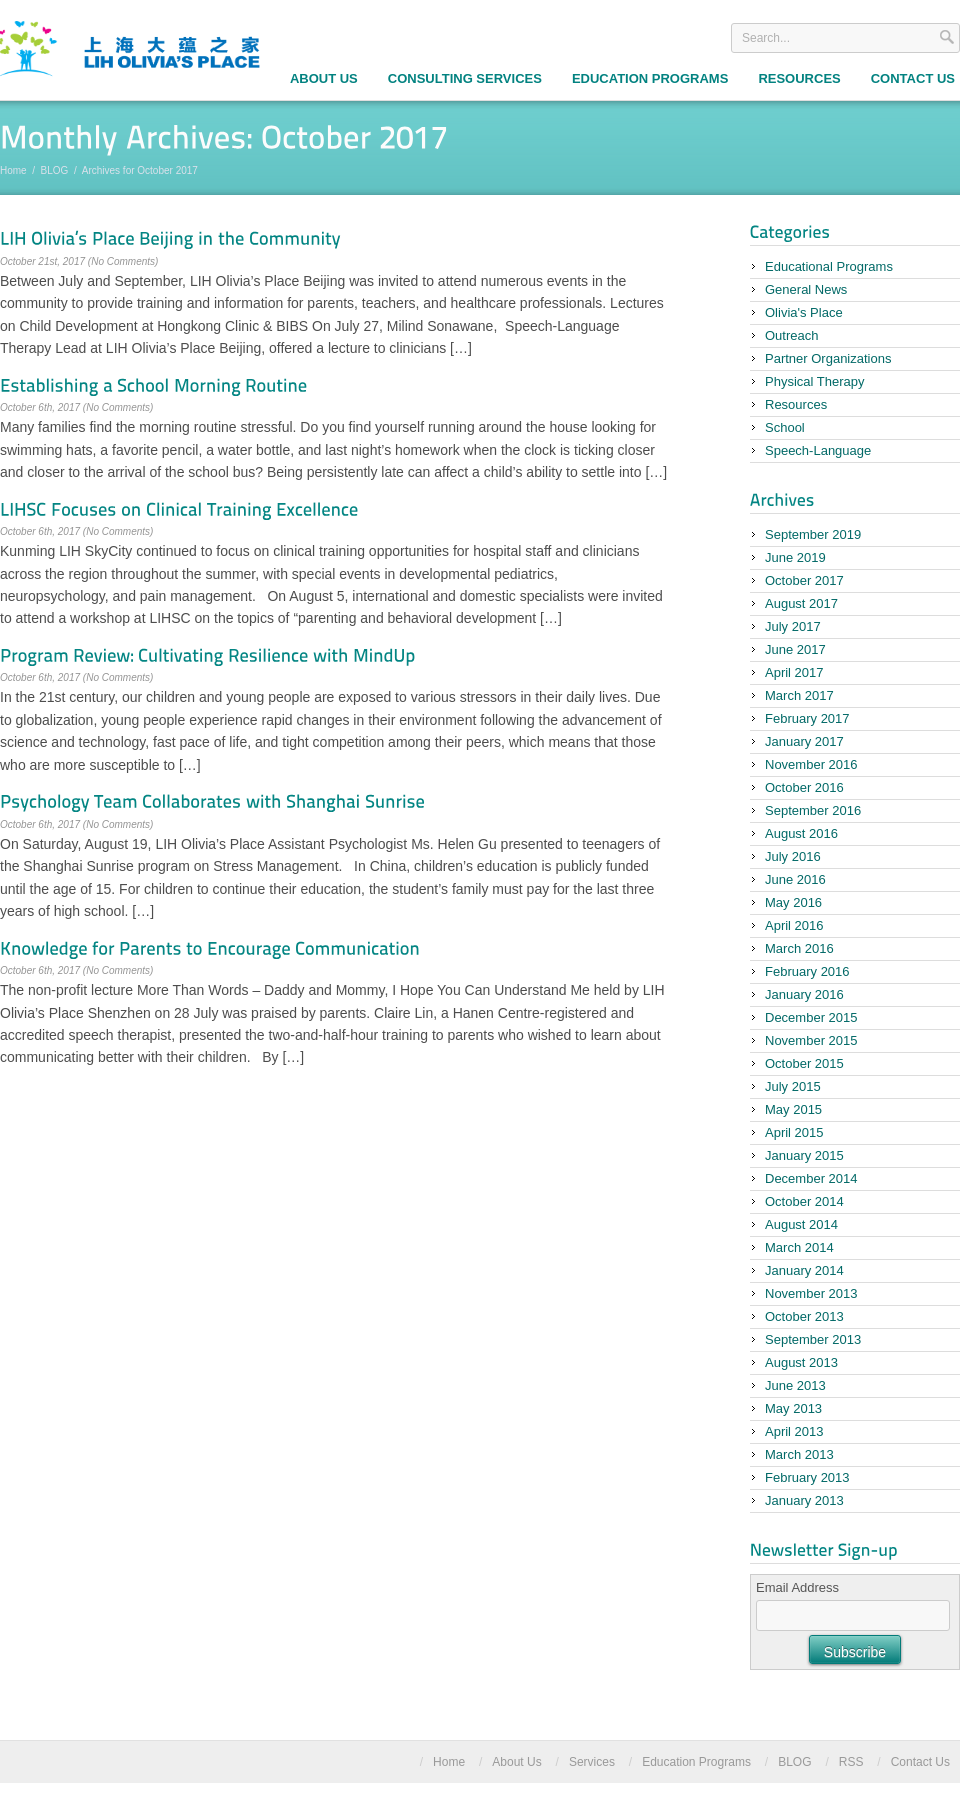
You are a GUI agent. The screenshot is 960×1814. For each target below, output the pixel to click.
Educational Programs (829, 266)
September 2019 (813, 534)
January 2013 (804, 1500)
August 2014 (801, 1224)
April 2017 (794, 672)
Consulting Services (465, 78)
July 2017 (793, 626)
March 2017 (799, 695)
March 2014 (799, 1247)
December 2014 (811, 1178)
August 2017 (801, 603)
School (785, 427)
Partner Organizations (828, 358)
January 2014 (804, 1270)
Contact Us (920, 1762)
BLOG (55, 170)
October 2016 (804, 787)
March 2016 (799, 948)
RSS (851, 1762)
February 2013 (807, 1477)
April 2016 (794, 925)
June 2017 (795, 649)
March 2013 (799, 1454)
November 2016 (811, 764)
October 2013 (804, 1316)
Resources (799, 78)
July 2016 (793, 856)
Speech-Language (818, 450)
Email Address (797, 1587)
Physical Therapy (814, 381)
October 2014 (804, 1201)
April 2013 (794, 1431)
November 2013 (811, 1293)
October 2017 (804, 580)
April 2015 (794, 1132)
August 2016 (801, 833)
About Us (324, 78)
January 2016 (804, 994)
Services (592, 1762)
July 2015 (793, 1086)
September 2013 (813, 1339)
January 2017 (804, 741)
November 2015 (811, 1040)
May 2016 (793, 902)
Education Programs (650, 78)
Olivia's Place (804, 312)
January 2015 (804, 1155)
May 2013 (793, 1408)
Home (13, 170)
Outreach (791, 335)
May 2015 (793, 1109)
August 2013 (801, 1362)
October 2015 (804, 1063)
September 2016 (813, 810)
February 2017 (807, 718)
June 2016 (795, 879)
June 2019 (795, 557)
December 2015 (811, 1017)
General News (806, 289)
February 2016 (807, 971)
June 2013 (795, 1385)
